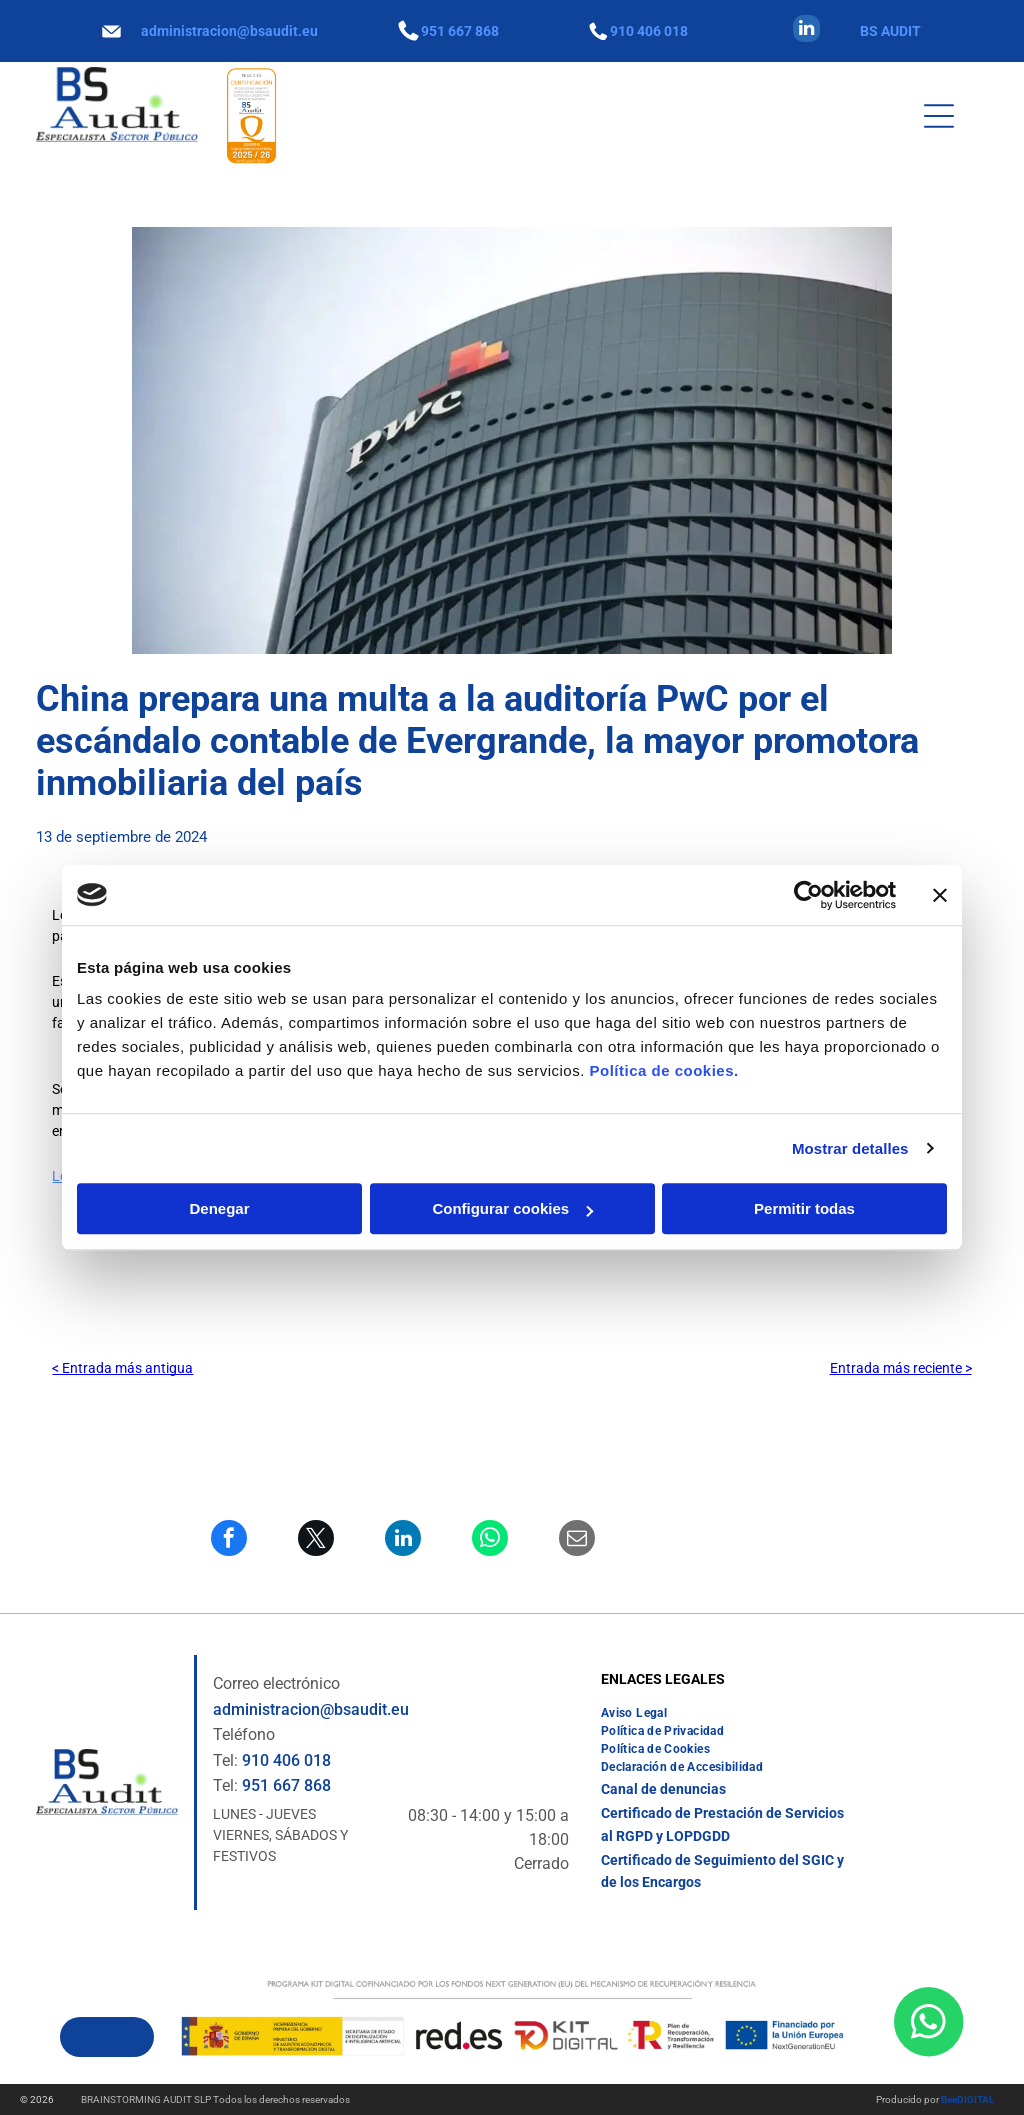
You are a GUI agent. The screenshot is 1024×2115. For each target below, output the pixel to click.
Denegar (219, 1208)
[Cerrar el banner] (940, 895)
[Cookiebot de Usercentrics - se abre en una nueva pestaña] (808, 895)
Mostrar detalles (850, 1148)
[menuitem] (634, 1713)
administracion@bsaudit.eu (229, 31)
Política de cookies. (663, 1070)
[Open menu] (939, 116)
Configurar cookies (512, 1208)
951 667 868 (460, 31)
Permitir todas (804, 1208)
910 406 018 (649, 31)
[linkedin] (806, 31)
